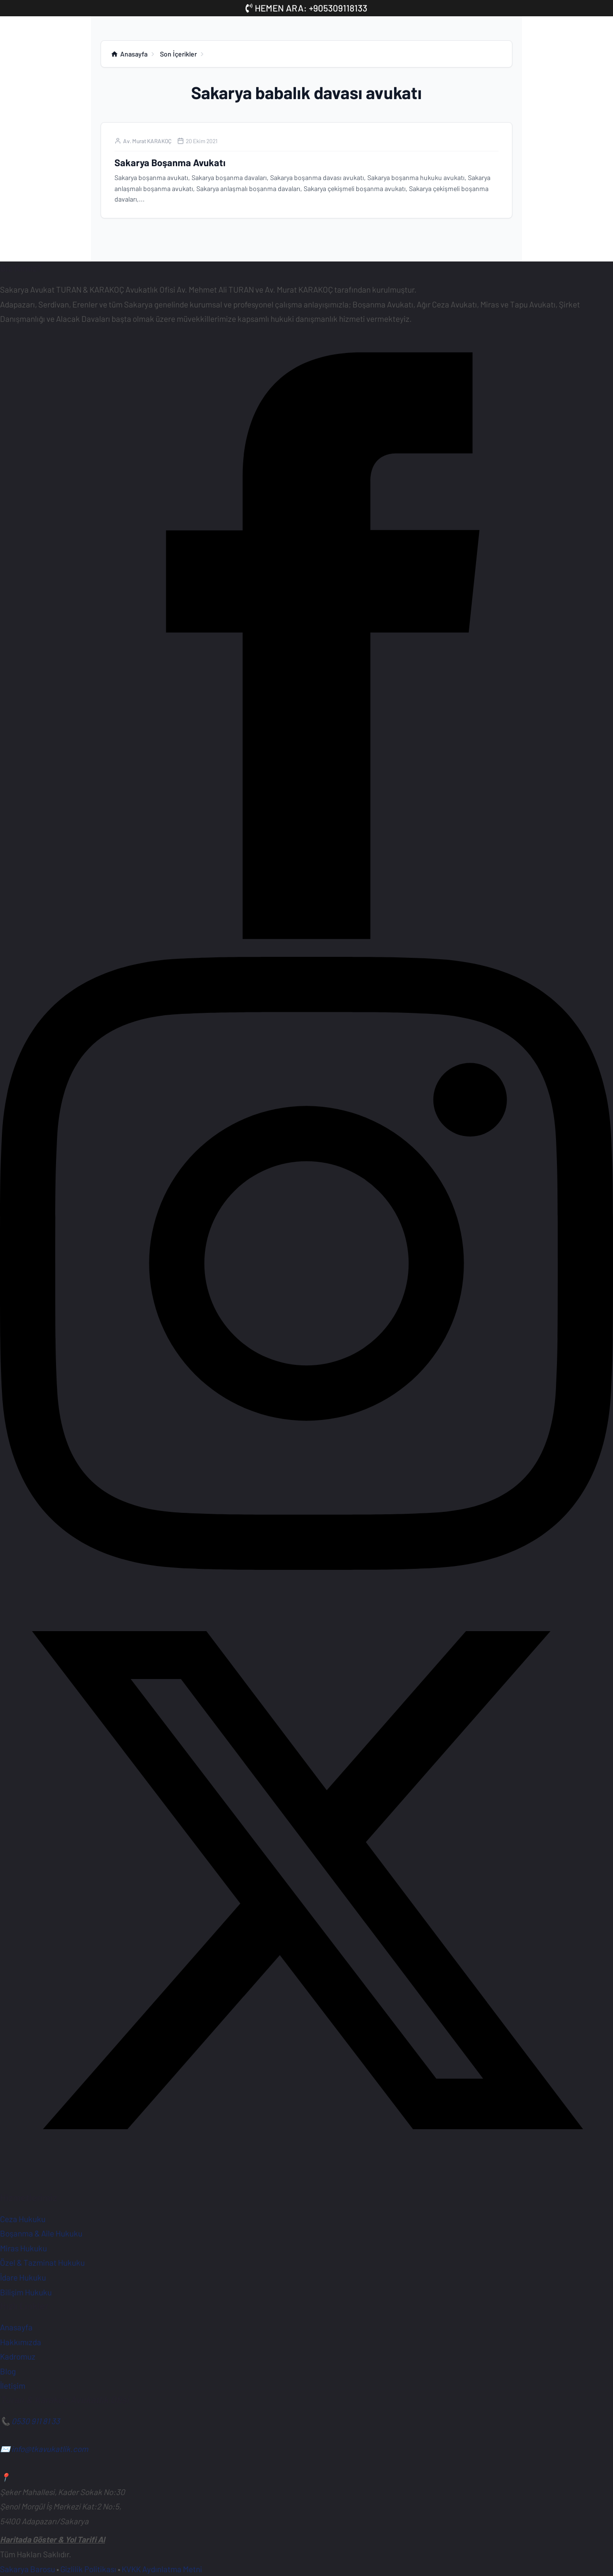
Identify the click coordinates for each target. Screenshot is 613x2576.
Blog (8, 2371)
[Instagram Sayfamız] (306, 1566)
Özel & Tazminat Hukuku (42, 2262)
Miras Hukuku (23, 2248)
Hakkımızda (20, 2342)
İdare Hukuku (23, 2277)
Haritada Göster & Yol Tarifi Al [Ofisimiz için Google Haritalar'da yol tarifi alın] (52, 2539)
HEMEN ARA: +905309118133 (306, 7)
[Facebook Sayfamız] (306, 949)
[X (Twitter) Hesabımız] (306, 2183)
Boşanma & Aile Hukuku (41, 2233)
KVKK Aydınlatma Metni (162, 2569)
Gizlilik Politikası (88, 2569)
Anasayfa (16, 2327)
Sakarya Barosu (27, 2569)
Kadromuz (17, 2356)
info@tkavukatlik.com (49, 2448)
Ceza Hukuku (22, 2219)
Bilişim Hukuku (26, 2292)
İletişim (12, 2385)
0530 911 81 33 (35, 2421)
